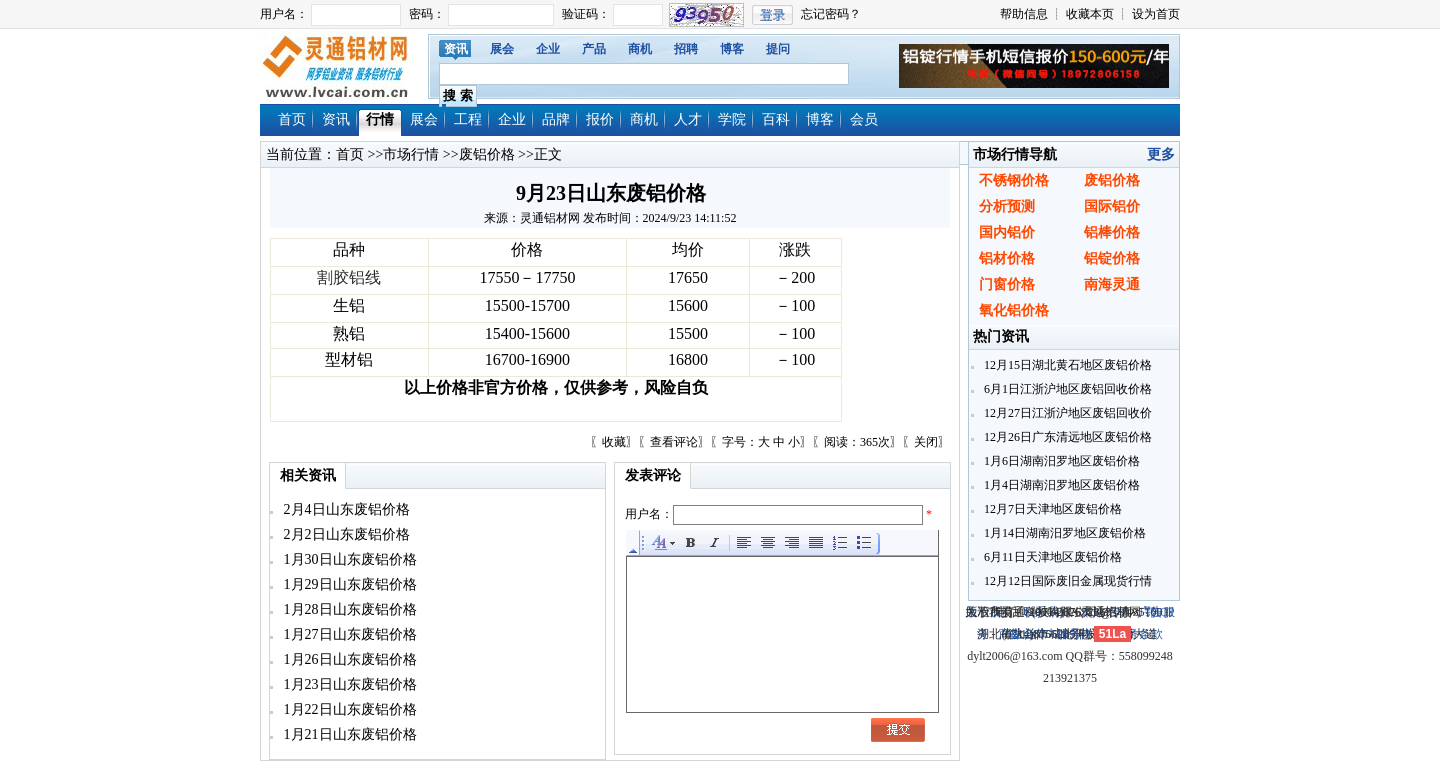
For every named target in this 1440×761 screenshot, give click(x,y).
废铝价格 (487, 154)
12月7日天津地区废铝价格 (1051, 509)
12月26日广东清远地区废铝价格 (1066, 437)
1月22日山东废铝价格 (348, 709)
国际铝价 (1112, 206)
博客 (732, 49)
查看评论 (674, 442)
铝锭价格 (1112, 258)
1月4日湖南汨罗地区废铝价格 (1060, 485)
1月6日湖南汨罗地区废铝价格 (1060, 461)
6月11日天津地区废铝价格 (1051, 557)
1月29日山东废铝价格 (348, 584)
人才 (688, 119)
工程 (468, 119)
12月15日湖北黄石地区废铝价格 (1066, 365)
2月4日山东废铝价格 (345, 509)
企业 (548, 49)
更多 (1161, 154)
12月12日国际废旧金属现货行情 (1066, 581)
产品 (594, 49)
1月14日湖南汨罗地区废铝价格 (1063, 533)
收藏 (614, 442)
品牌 (556, 119)
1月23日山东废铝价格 (348, 684)
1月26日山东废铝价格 (348, 659)
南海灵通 (1112, 284)
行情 (380, 119)
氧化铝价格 (1014, 310)
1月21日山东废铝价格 (348, 734)
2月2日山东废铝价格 (345, 534)
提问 (778, 49)
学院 (732, 119)
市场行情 (411, 154)
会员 (864, 119)
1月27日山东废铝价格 (348, 634)
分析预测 (1007, 206)
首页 (292, 119)
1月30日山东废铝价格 (348, 559)
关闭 (926, 442)
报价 (600, 119)
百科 (776, 119)
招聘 (686, 49)
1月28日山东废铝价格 (348, 609)
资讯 (456, 49)
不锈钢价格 (1014, 180)
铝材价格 (1007, 258)
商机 (640, 49)
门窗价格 (1007, 284)
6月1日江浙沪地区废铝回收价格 (1066, 389)
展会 (502, 49)
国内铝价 (1007, 232)
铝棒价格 (1112, 232)
